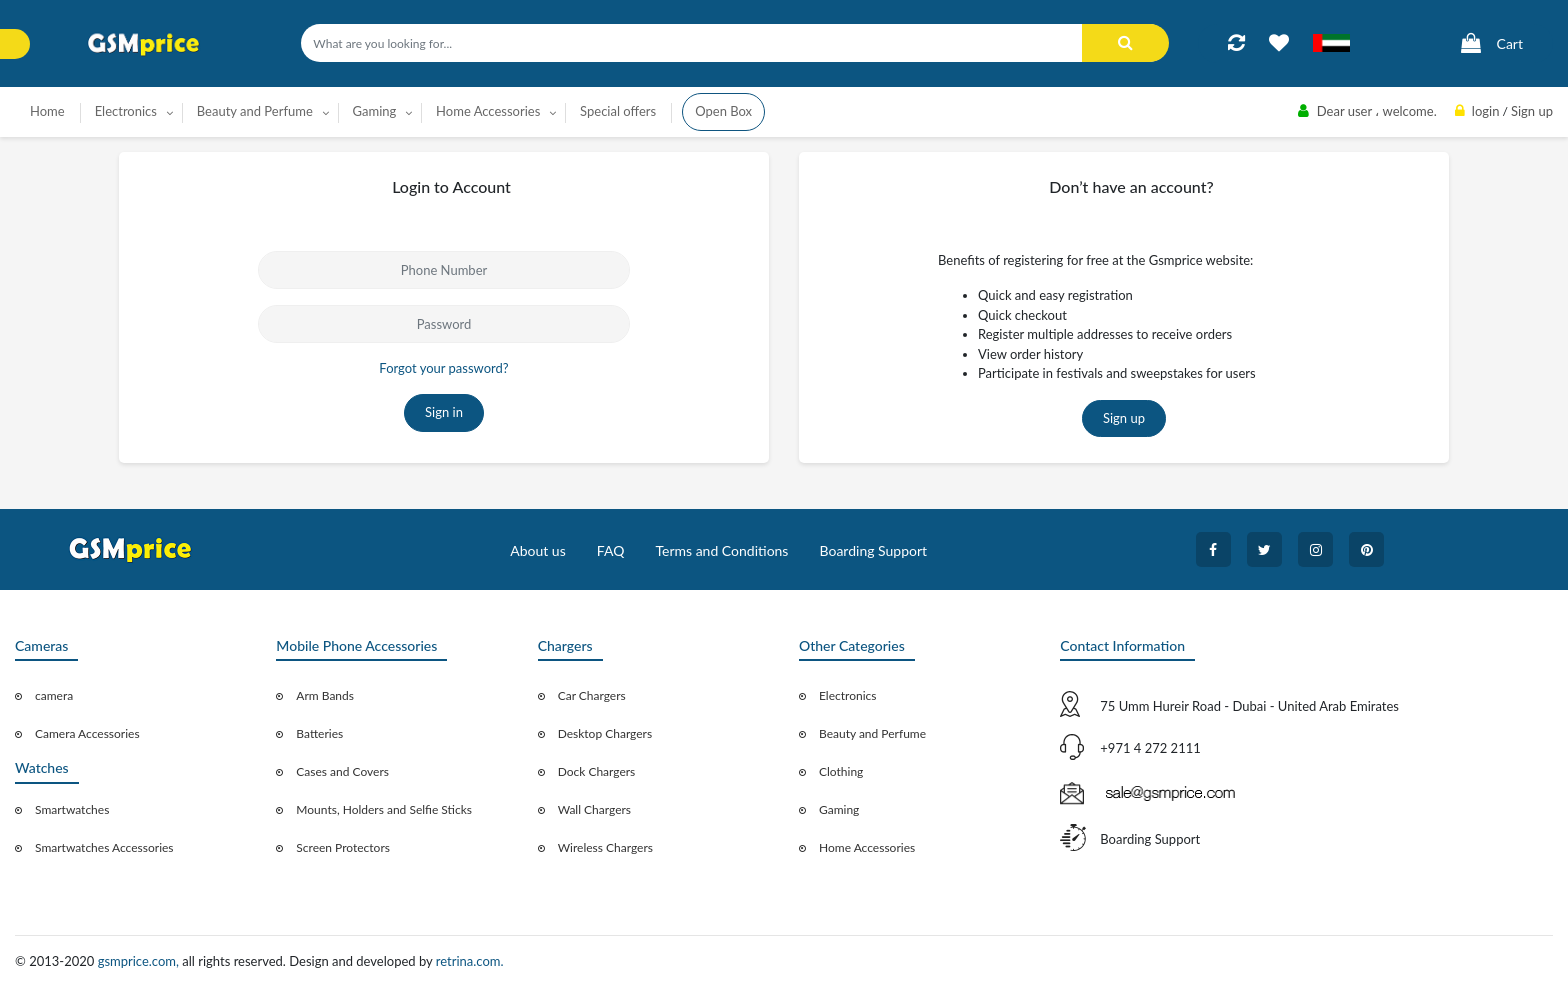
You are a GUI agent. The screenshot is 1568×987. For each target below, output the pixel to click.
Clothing (841, 771)
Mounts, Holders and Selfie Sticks (384, 809)
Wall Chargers (594, 809)
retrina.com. (470, 961)
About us (538, 550)
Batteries (319, 733)
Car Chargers (592, 695)
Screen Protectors (343, 847)
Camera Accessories (87, 733)
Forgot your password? (443, 368)
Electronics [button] (126, 111)
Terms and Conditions (721, 550)
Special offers (618, 111)
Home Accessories (867, 847)
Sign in (444, 412)
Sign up (1124, 418)
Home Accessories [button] (488, 111)
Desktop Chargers (605, 733)
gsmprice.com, (140, 961)
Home (47, 111)
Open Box (723, 111)
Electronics (848, 695)
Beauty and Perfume (872, 733)
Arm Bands (325, 695)
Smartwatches (72, 809)
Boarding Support (874, 550)
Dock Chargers (597, 771)
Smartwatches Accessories (104, 847)
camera (54, 695)
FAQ (611, 550)
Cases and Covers (342, 771)
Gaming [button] (375, 111)
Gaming (839, 809)
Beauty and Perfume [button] (255, 111)
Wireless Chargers (605, 847)
